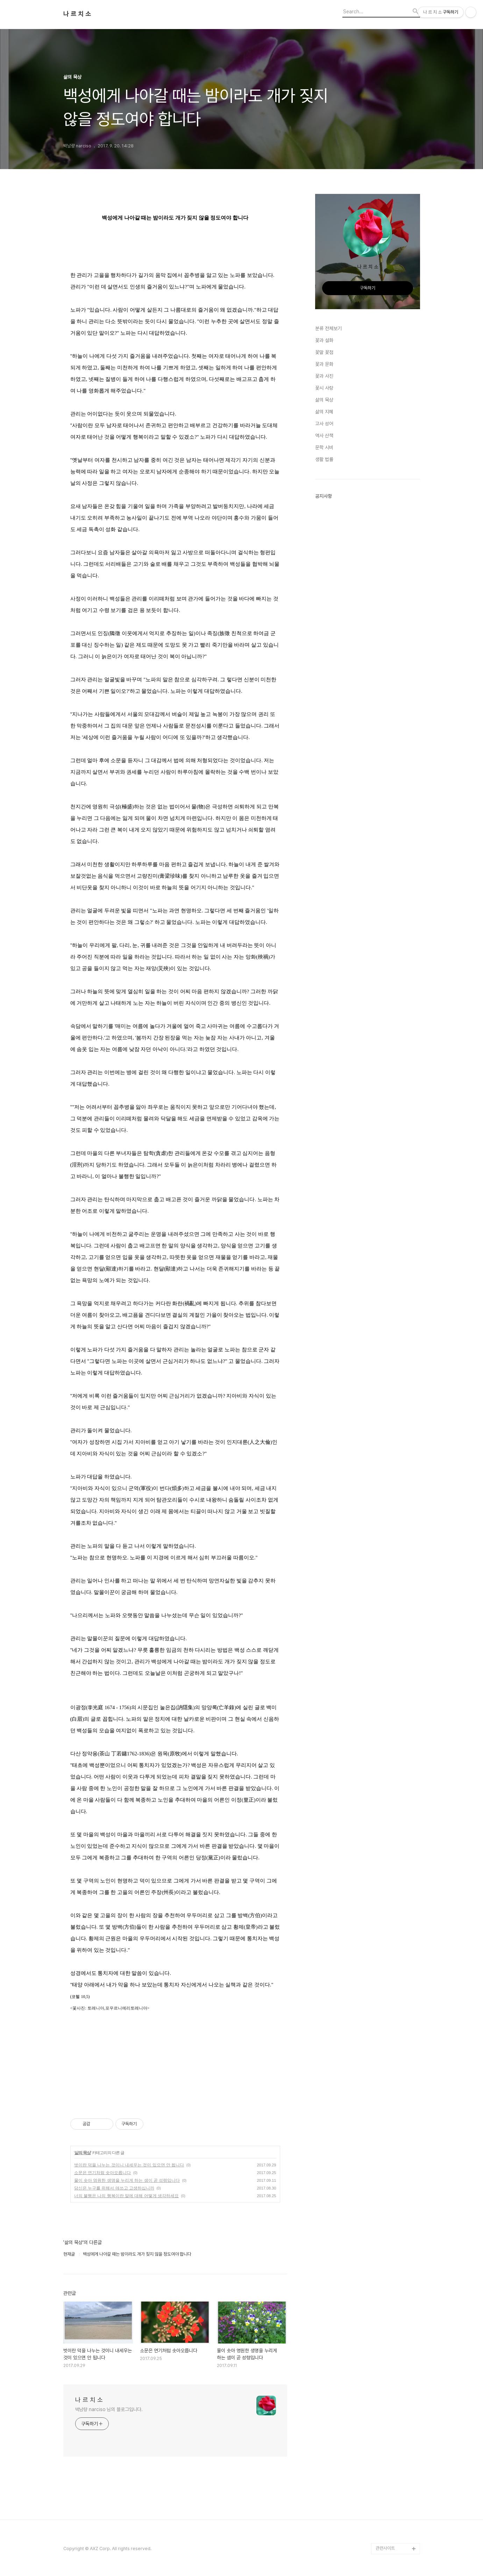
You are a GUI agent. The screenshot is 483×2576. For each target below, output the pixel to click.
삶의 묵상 (82, 2152)
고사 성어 (324, 423)
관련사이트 (385, 2548)
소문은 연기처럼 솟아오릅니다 (102, 2172)
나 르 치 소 (77, 14)
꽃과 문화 (324, 364)
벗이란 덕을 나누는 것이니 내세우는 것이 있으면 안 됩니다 (129, 2165)
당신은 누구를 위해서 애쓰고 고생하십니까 (114, 2188)
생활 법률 (324, 459)
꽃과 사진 (324, 376)
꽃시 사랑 (324, 388)
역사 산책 (324, 435)
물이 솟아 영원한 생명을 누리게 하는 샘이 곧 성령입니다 (127, 2180)
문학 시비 (324, 447)
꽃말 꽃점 (324, 352)
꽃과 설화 (324, 340)
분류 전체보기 (328, 328)
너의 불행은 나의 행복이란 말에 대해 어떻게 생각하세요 (126, 2195)
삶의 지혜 (324, 412)
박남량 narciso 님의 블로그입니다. (109, 2409)
